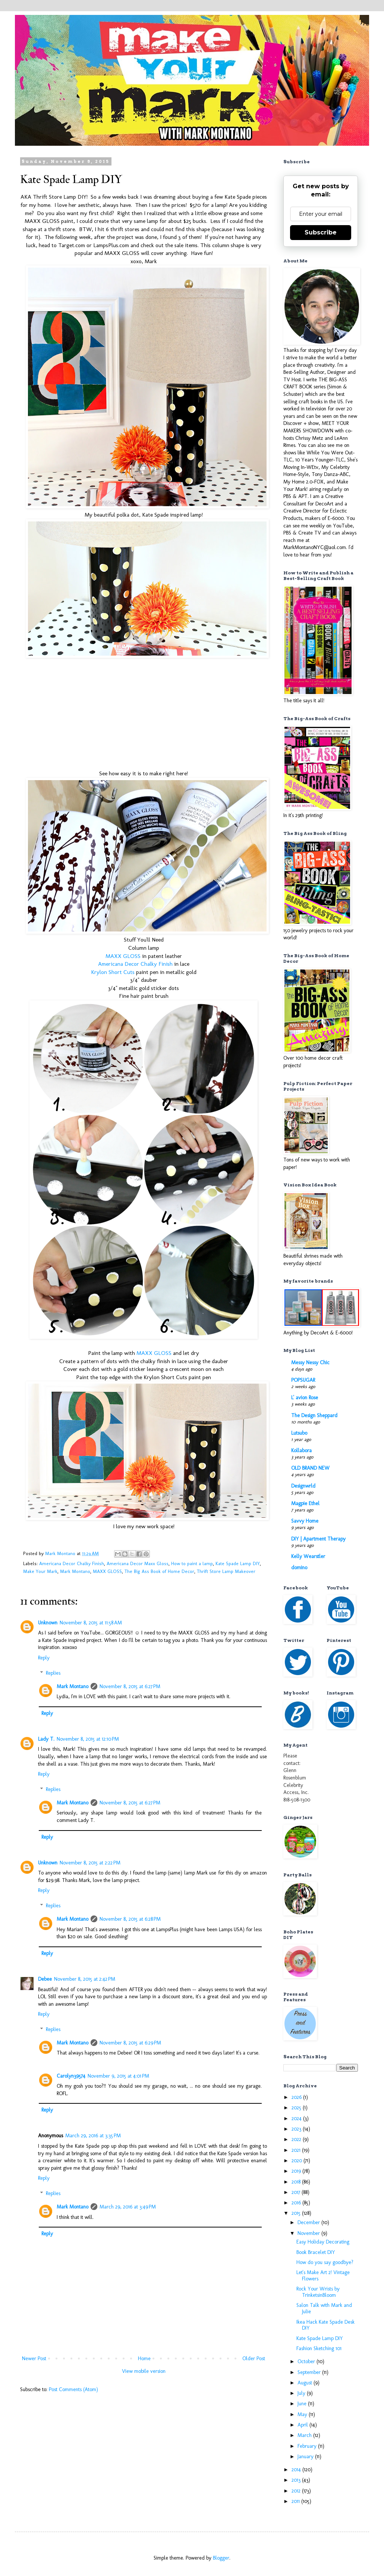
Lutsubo (299, 1433)
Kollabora (301, 1450)
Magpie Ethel (305, 1503)
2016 (297, 2203)
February (308, 2446)
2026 (297, 2097)
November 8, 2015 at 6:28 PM (130, 1919)
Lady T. (46, 1739)
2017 (297, 2192)
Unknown (47, 1623)
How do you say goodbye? (324, 2262)
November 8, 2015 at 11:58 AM (91, 1623)
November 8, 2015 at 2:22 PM (90, 1863)
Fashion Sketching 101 (318, 2348)
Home (144, 2358)
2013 (297, 2480)
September (310, 2372)
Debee (45, 1979)
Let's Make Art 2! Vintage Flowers (323, 2275)
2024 (297, 2118)
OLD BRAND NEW (310, 1468)
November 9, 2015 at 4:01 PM (118, 2076)
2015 (297, 2213)
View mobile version (144, 2371)
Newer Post (34, 2358)
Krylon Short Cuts (113, 972)
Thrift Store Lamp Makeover (226, 1571)
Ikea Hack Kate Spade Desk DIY (325, 2325)
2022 (297, 2139)
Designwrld (303, 1486)
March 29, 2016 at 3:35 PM (93, 2135)
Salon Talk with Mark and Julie (324, 2308)
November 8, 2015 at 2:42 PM (84, 1979)
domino (299, 1567)
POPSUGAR (303, 1380)
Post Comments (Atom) (73, 2389)
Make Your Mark (40, 1571)
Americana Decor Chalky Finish (135, 964)
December (309, 2222)
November (309, 2233)
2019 (297, 2171)
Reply (44, 1658)
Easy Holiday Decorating (322, 2242)
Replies (53, 1673)
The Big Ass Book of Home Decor (159, 1571)
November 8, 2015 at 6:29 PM (130, 2043)
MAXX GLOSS (123, 956)
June (303, 2403)
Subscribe (321, 232)
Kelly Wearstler (308, 1556)
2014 (297, 2469)
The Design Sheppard (314, 1415)
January (306, 2456)
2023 (297, 2129)
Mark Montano (75, 1571)
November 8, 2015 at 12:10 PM (88, 1739)
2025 (297, 2107)
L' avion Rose (304, 1397)
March (305, 2435)
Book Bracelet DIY (315, 2252)
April (303, 2425)
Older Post (253, 2358)
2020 (297, 2160)
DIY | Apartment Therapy (318, 1539)
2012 (297, 2491)
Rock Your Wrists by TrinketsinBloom (318, 2292)
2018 (297, 2182)
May (303, 2414)
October (307, 2361)
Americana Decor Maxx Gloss (138, 1563)
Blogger (221, 2558)
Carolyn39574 (71, 2076)
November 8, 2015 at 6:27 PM (130, 1686)
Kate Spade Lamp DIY (237, 1563)
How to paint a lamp (192, 1563)
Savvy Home (304, 1521)
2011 (296, 2501)
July (302, 2393)
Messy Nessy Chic (310, 1362)
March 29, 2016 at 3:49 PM (128, 2207)
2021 (297, 2150)
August (306, 2383)
